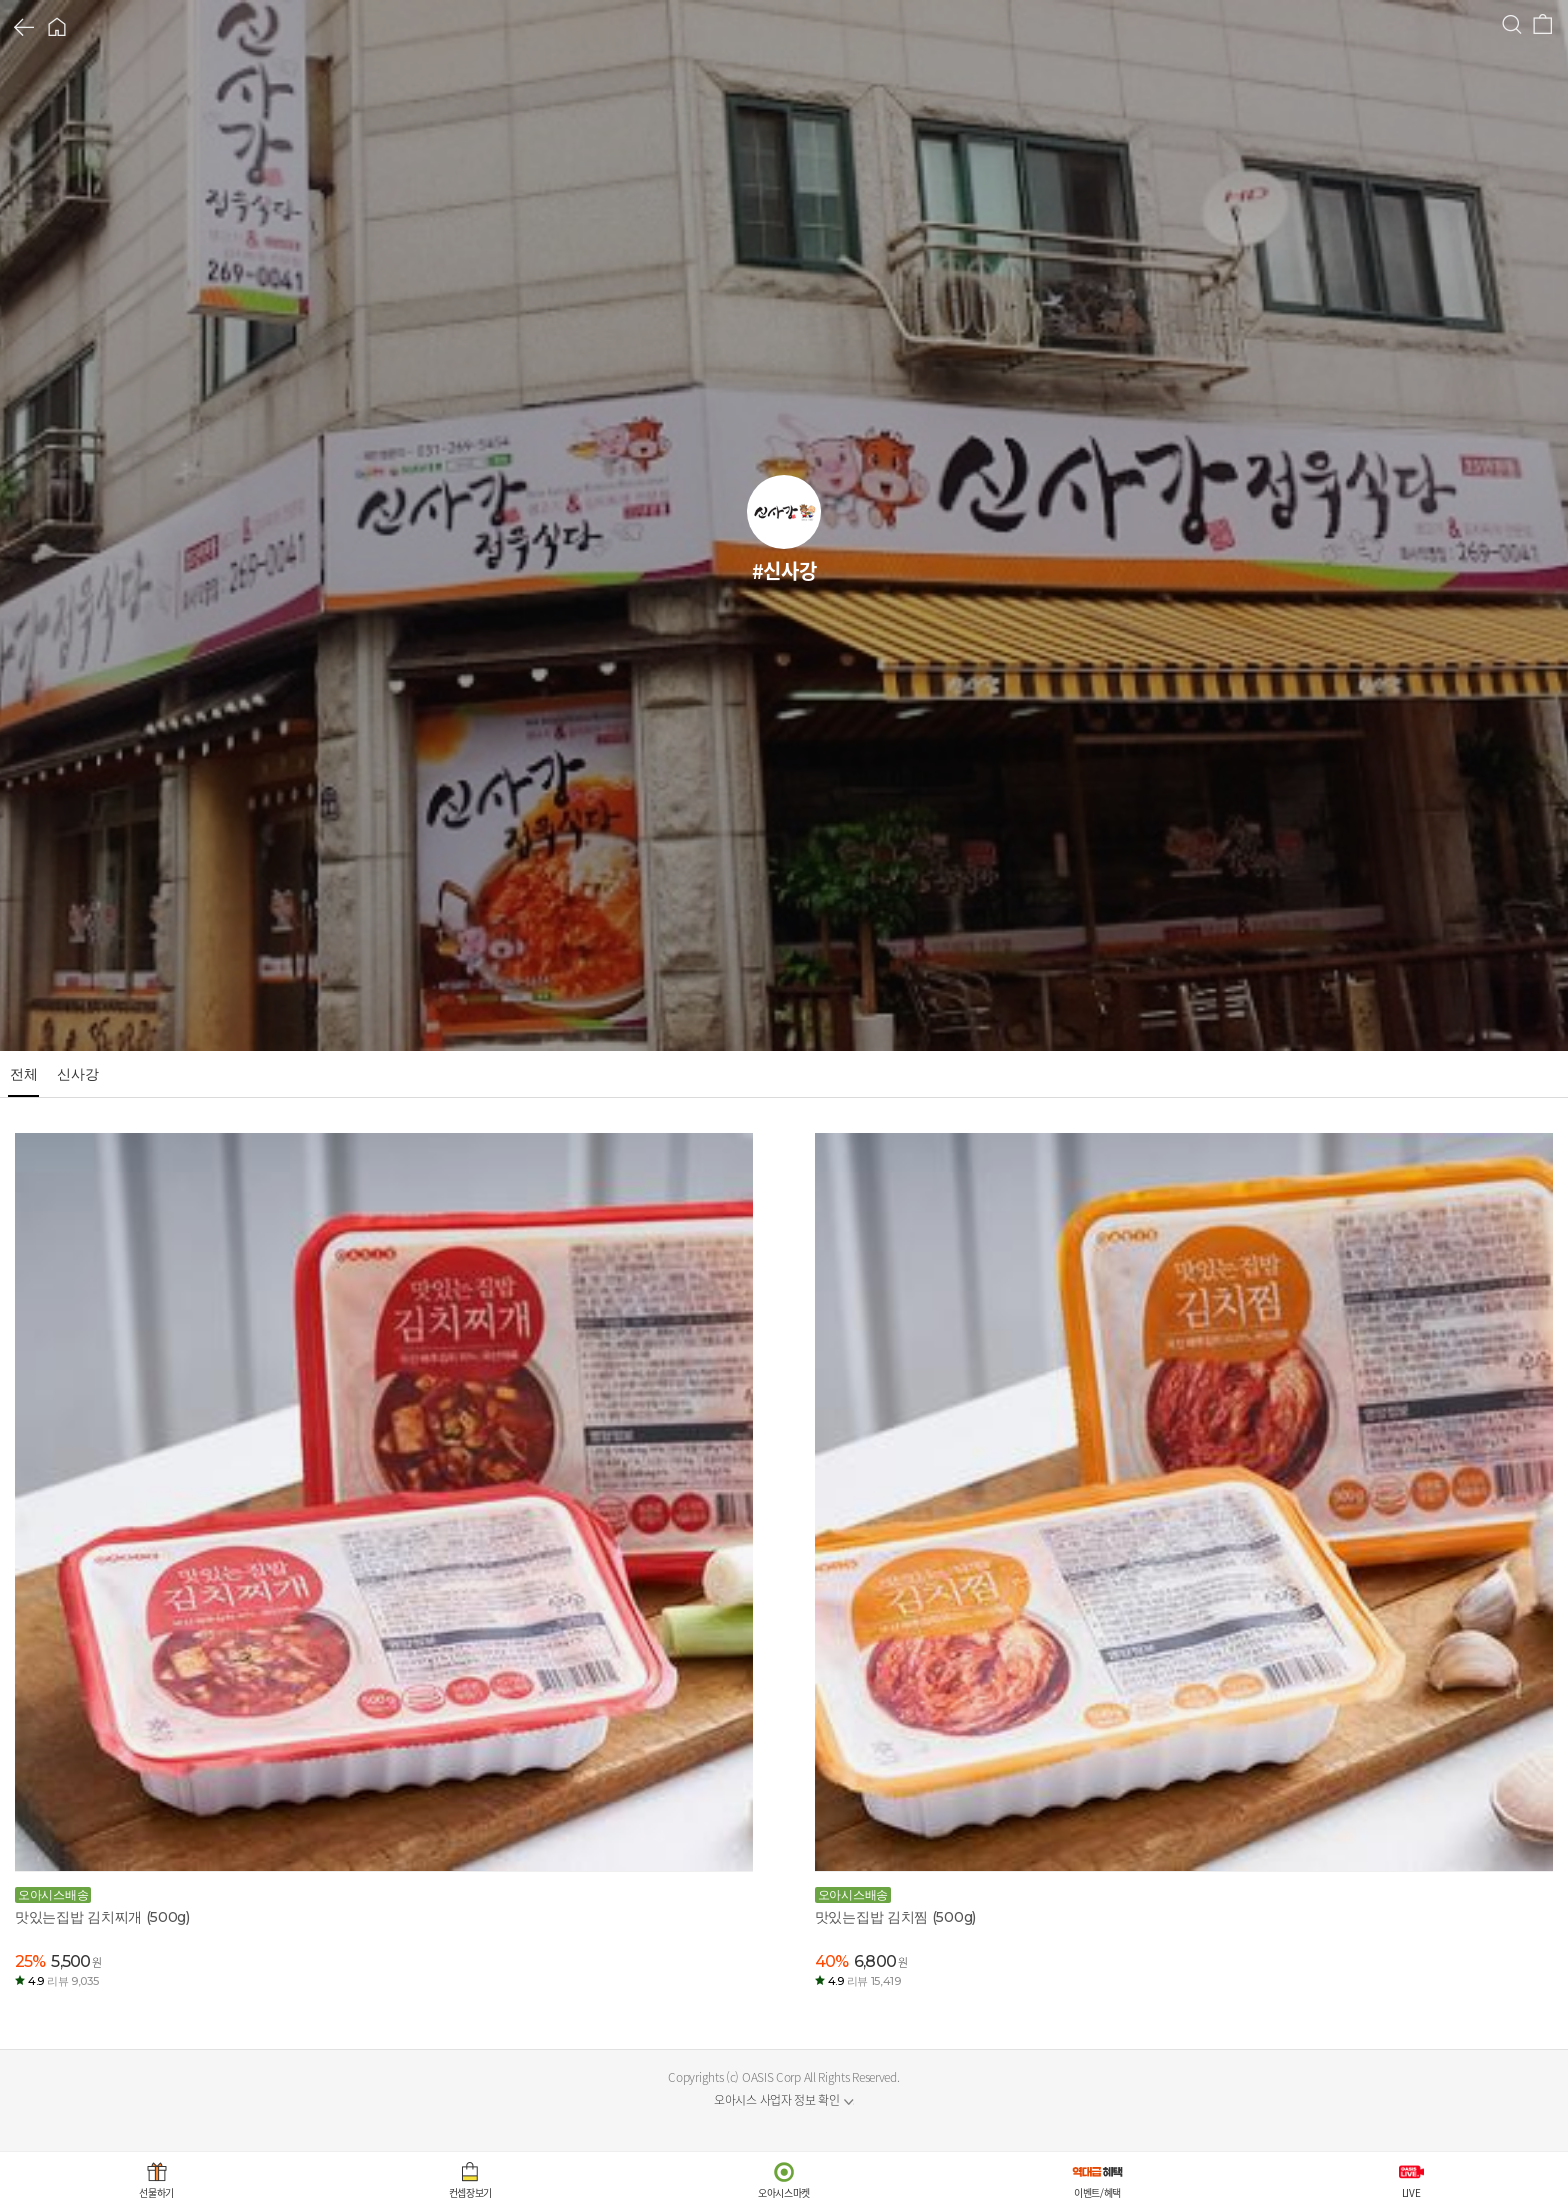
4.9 (63, 1981)
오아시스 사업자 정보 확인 (777, 2100)
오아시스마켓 (784, 2192)
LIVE (1411, 2192)
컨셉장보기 (471, 2192)
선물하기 (156, 2192)
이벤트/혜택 (1097, 2192)
